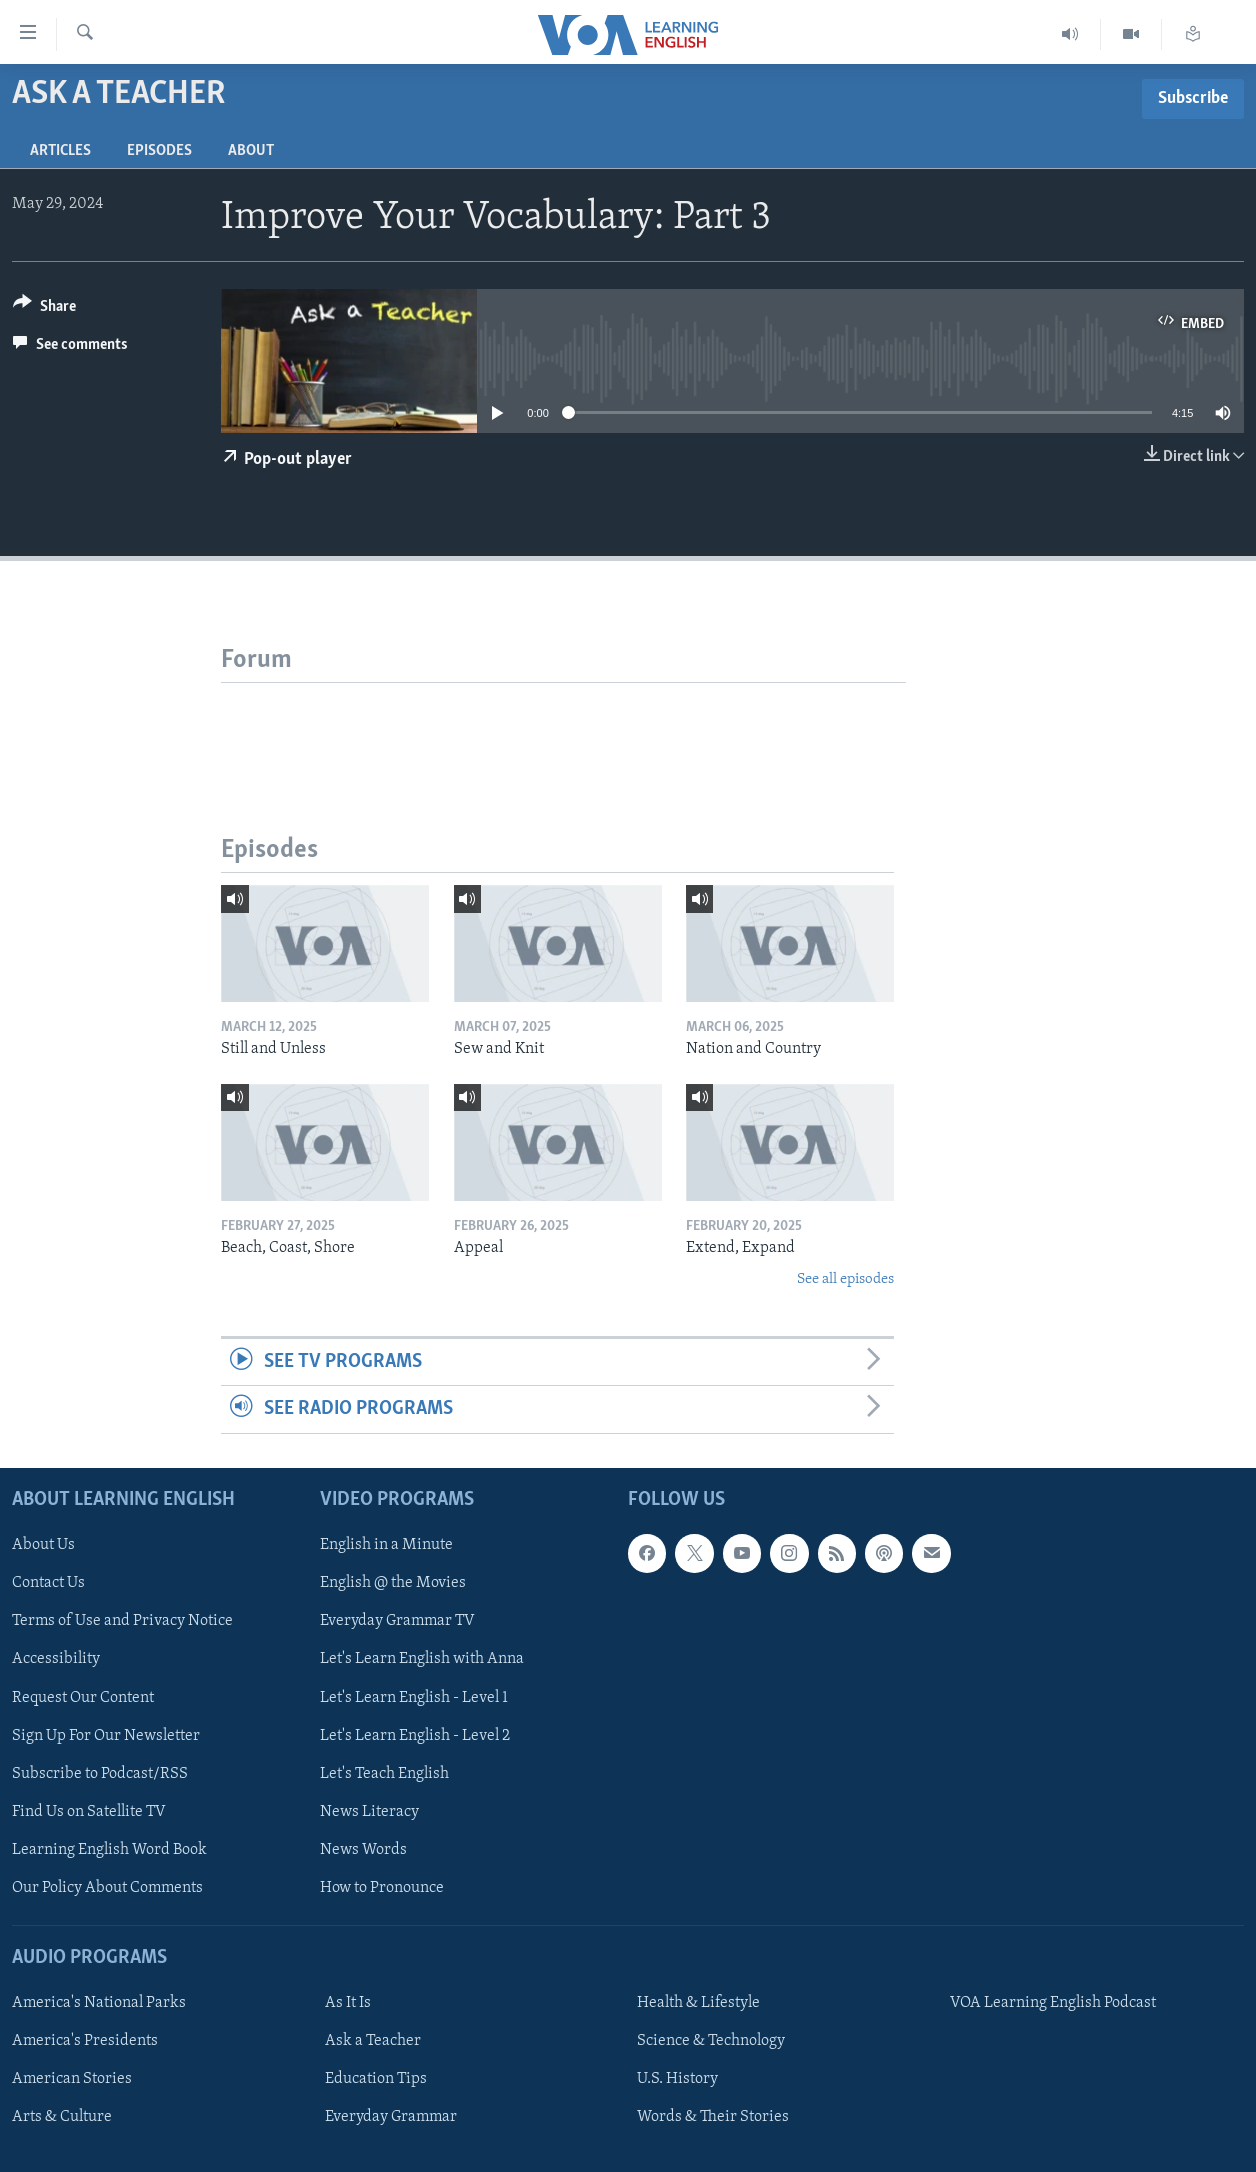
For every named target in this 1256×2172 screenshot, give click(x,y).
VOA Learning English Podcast (1053, 2003)
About (251, 151)
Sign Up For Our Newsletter (106, 1735)
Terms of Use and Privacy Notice (122, 1621)
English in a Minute (386, 1545)
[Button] (44, 309)
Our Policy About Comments (107, 1887)
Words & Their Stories (713, 2117)
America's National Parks (99, 2003)
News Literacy (369, 1811)
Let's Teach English (384, 1773)
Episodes (159, 151)
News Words (363, 1849)
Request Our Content (83, 1697)
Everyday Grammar (391, 2117)
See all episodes (845, 1279)
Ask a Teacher (373, 2041)
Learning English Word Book (109, 1849)
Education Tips (376, 2079)
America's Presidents (85, 2041)
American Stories (72, 2079)
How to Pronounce (382, 1887)
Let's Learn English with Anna (422, 1659)
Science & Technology (711, 2041)
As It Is (348, 2003)
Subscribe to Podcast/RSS (100, 1773)
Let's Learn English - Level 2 (415, 1735)
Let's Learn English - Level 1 (414, 1697)
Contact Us (48, 1583)
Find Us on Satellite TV (89, 1811)
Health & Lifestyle (698, 2003)
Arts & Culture (62, 2117)
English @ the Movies (393, 1583)
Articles (60, 151)
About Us (43, 1545)
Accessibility (56, 1659)
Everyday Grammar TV (397, 1621)
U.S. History (677, 2079)
